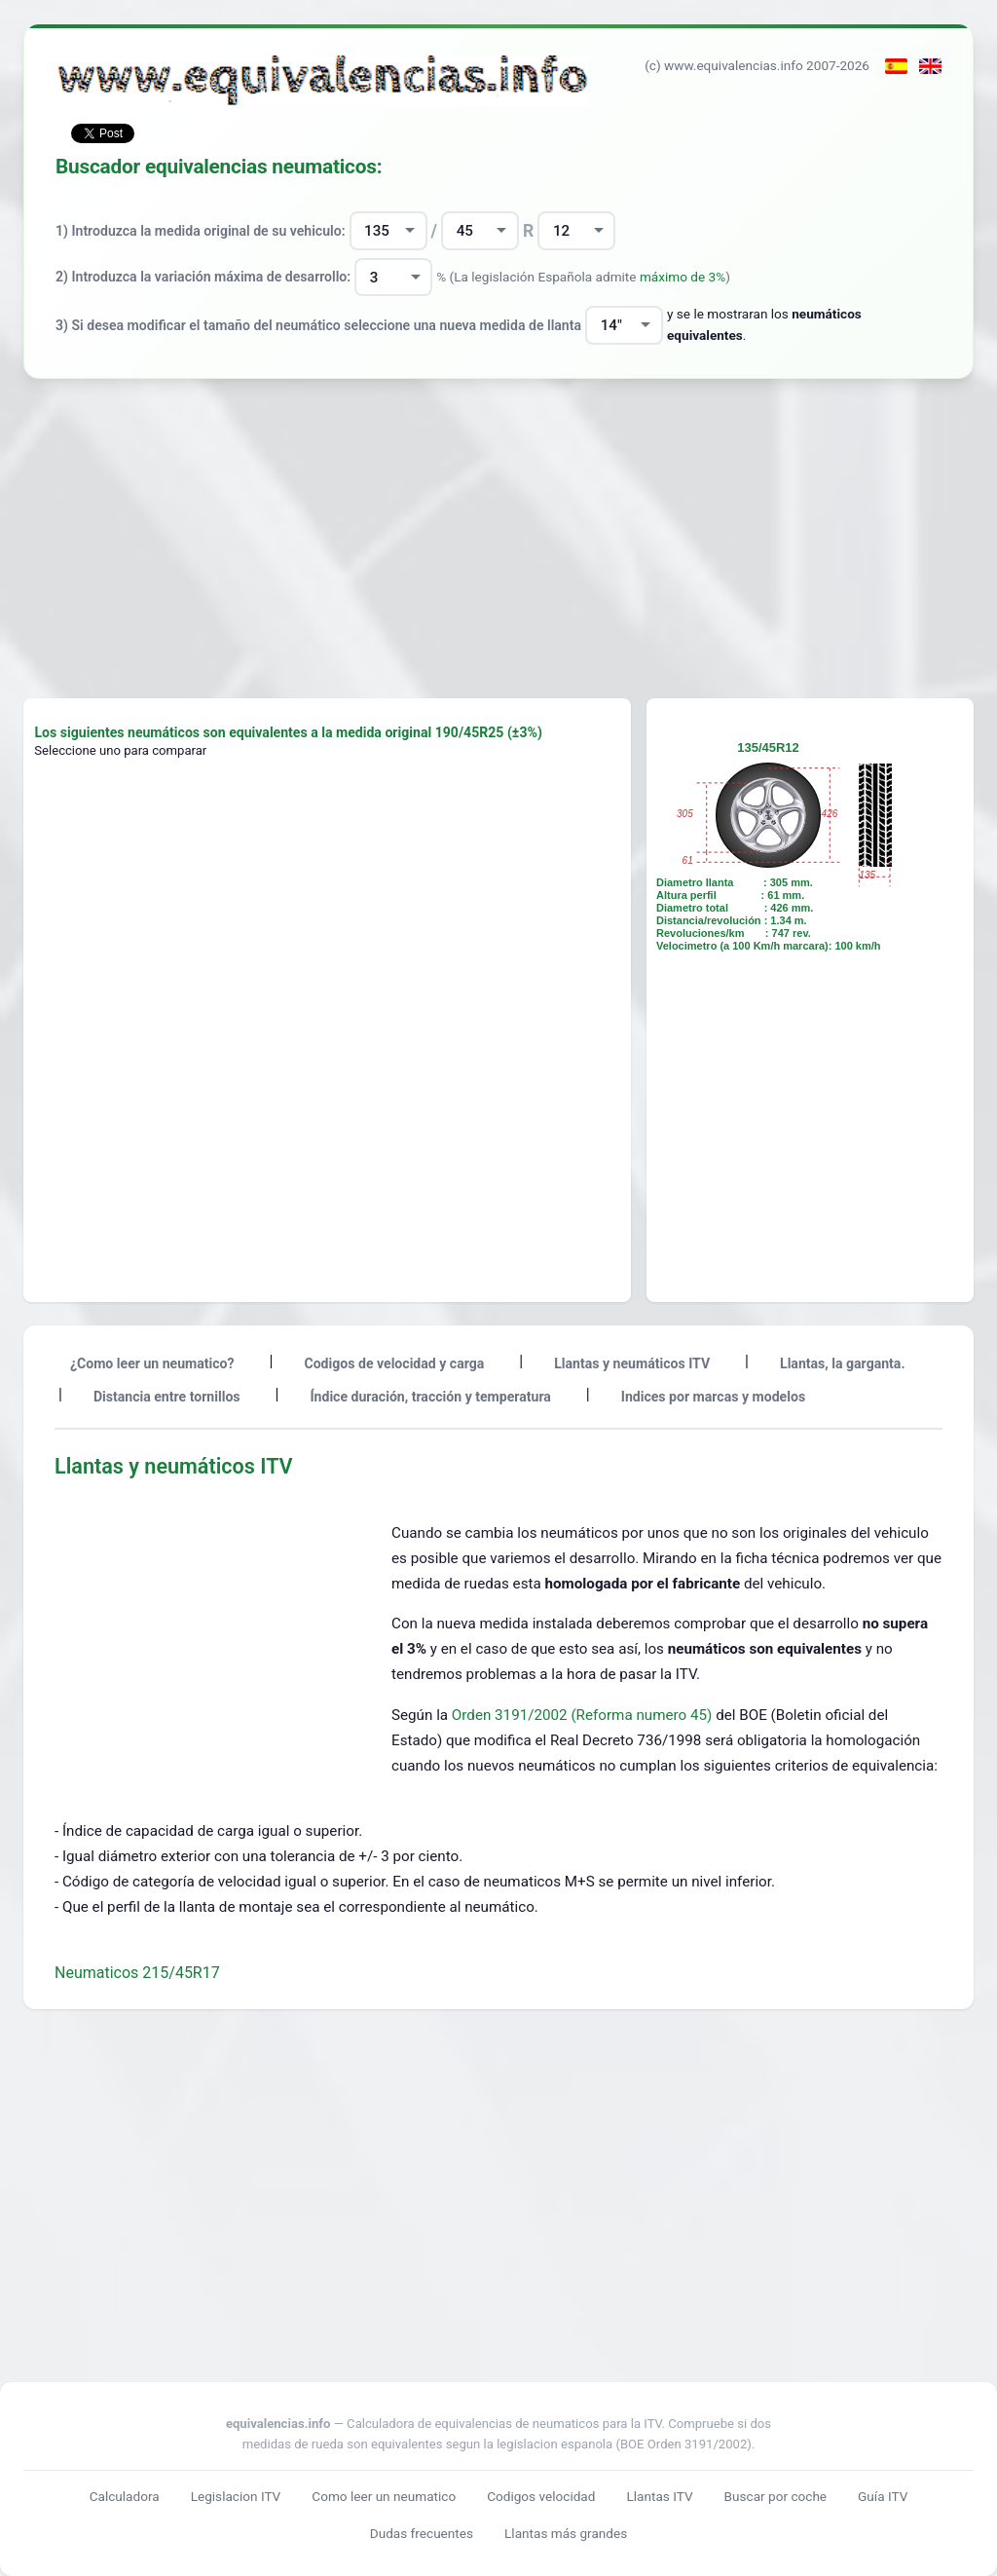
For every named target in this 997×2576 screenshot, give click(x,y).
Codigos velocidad (541, 2496)
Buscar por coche (776, 2496)
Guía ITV (882, 2496)
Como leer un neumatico (384, 2496)
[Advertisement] (498, 538)
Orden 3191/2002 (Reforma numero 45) (584, 1715)
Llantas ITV (659, 2496)
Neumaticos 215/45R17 (137, 1972)
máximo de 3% (682, 276)
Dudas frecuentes (421, 2533)
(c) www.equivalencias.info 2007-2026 (757, 65)
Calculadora (125, 2496)
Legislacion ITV (236, 2496)
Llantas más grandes (565, 2533)
